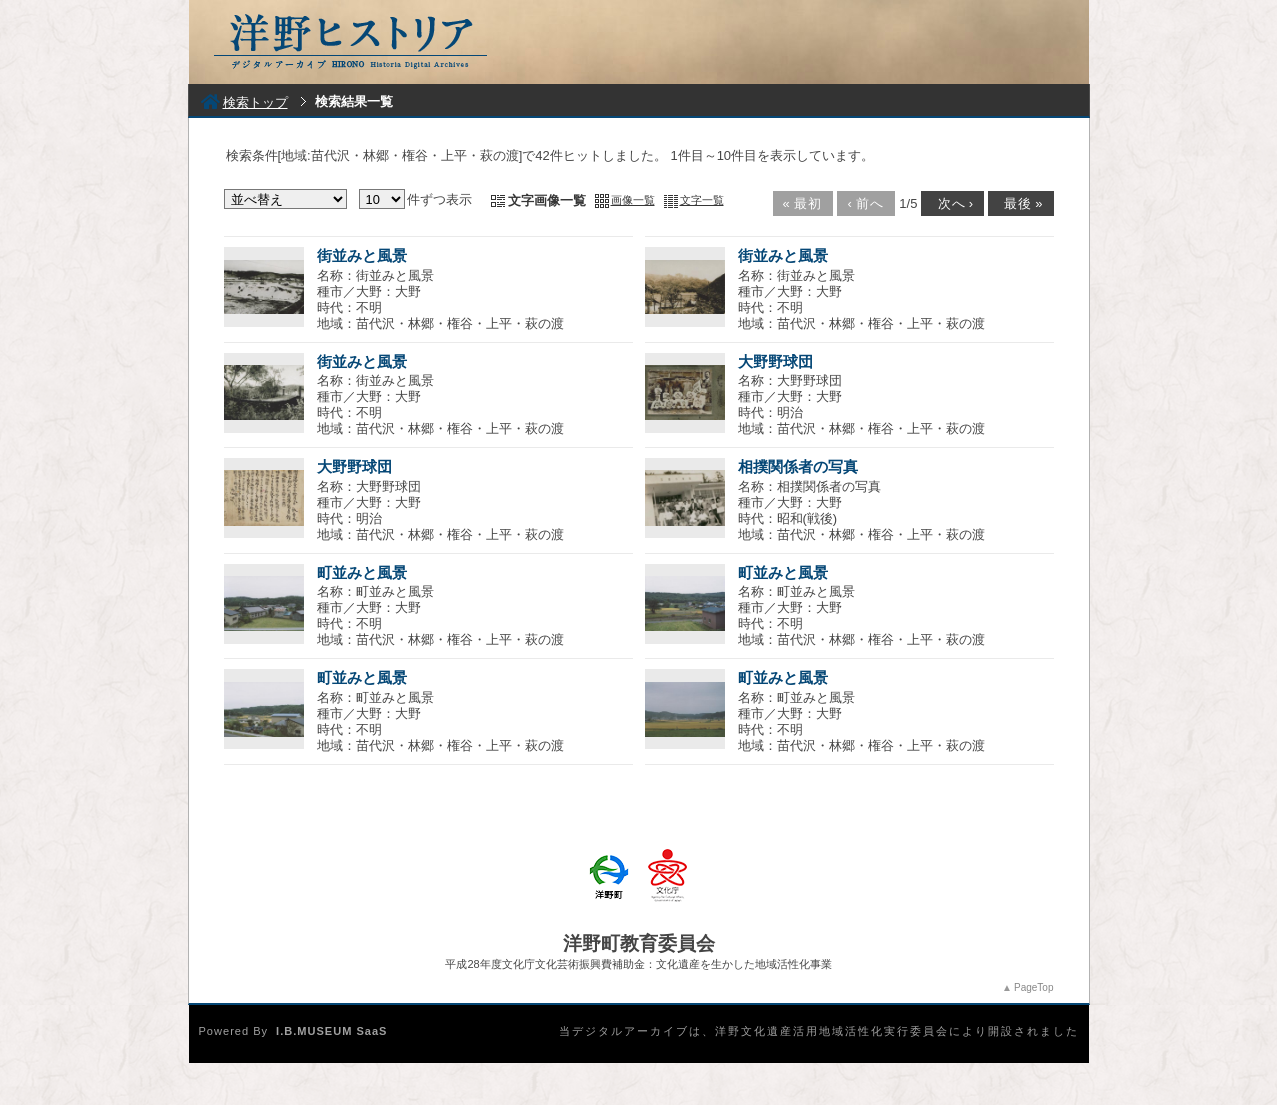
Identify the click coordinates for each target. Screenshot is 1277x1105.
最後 (1019, 203)
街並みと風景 (362, 255)
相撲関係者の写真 (798, 466)
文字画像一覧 (547, 200)
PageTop (1033, 987)
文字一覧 (702, 200)
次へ (951, 203)
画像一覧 (633, 200)
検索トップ (244, 102)
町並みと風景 (362, 572)
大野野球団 (775, 361)
